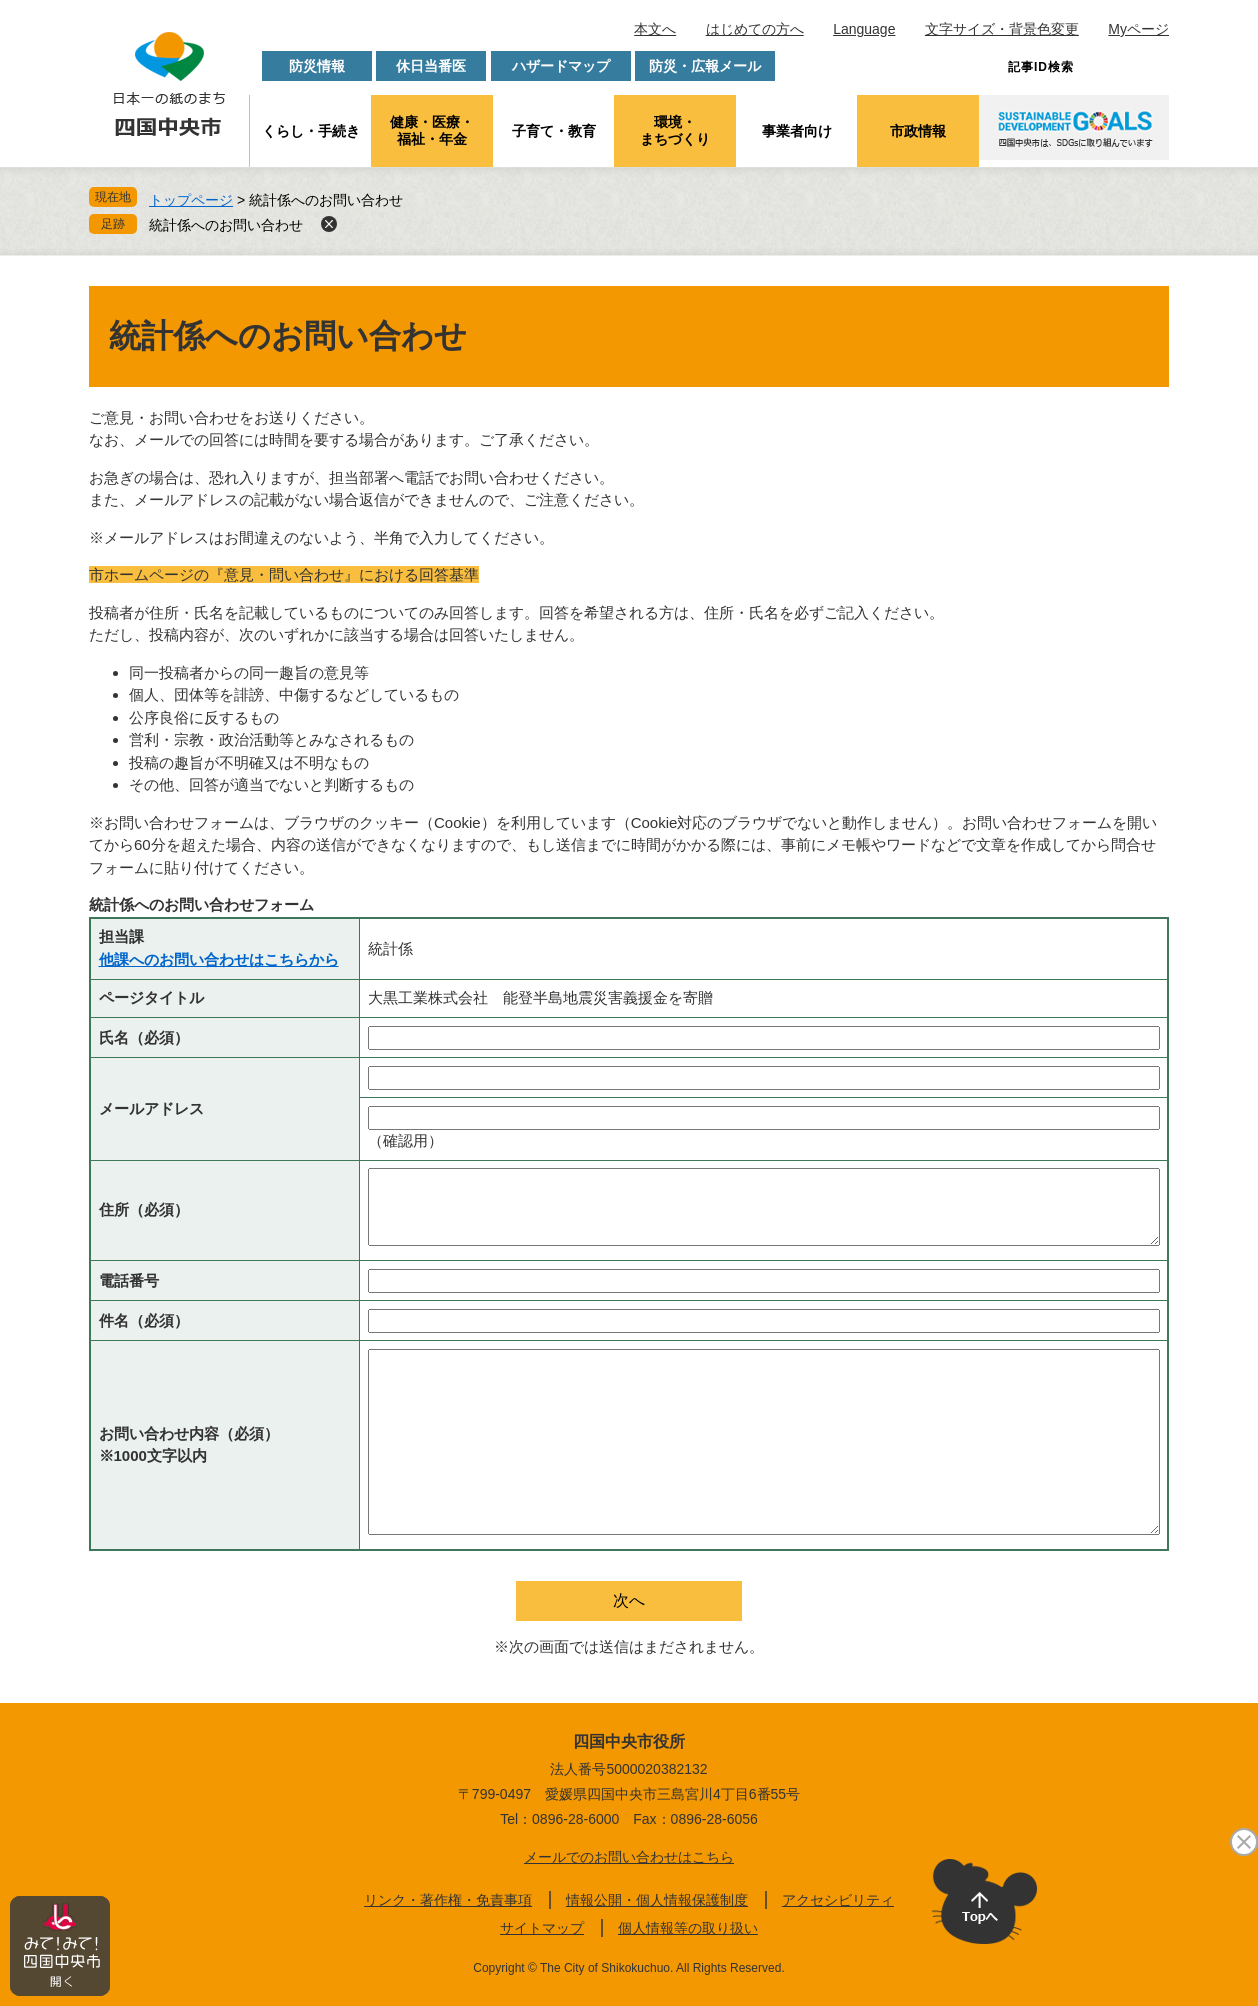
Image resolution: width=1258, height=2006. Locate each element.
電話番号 (129, 1280)
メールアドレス (151, 1108)
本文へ (655, 29)
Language (864, 29)
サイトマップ (542, 1928)
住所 (144, 1209)
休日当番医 (431, 66)
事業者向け (797, 131)
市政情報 (918, 131)
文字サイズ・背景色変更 (1002, 29)
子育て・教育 (554, 131)
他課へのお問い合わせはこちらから (219, 959)
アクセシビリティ (838, 1900)
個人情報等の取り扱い (688, 1928)
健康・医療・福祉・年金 (432, 130)
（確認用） (405, 1140)
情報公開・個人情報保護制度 (657, 1900)
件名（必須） (144, 1320)
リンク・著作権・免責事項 (448, 1900)
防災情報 (317, 66)
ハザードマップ (561, 66)
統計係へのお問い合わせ (226, 225)
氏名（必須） (144, 1037)
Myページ (1138, 29)
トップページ (191, 200)
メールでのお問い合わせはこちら (629, 1857)
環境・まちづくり (675, 130)
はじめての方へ (755, 29)
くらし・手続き (311, 131)
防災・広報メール (705, 66)
